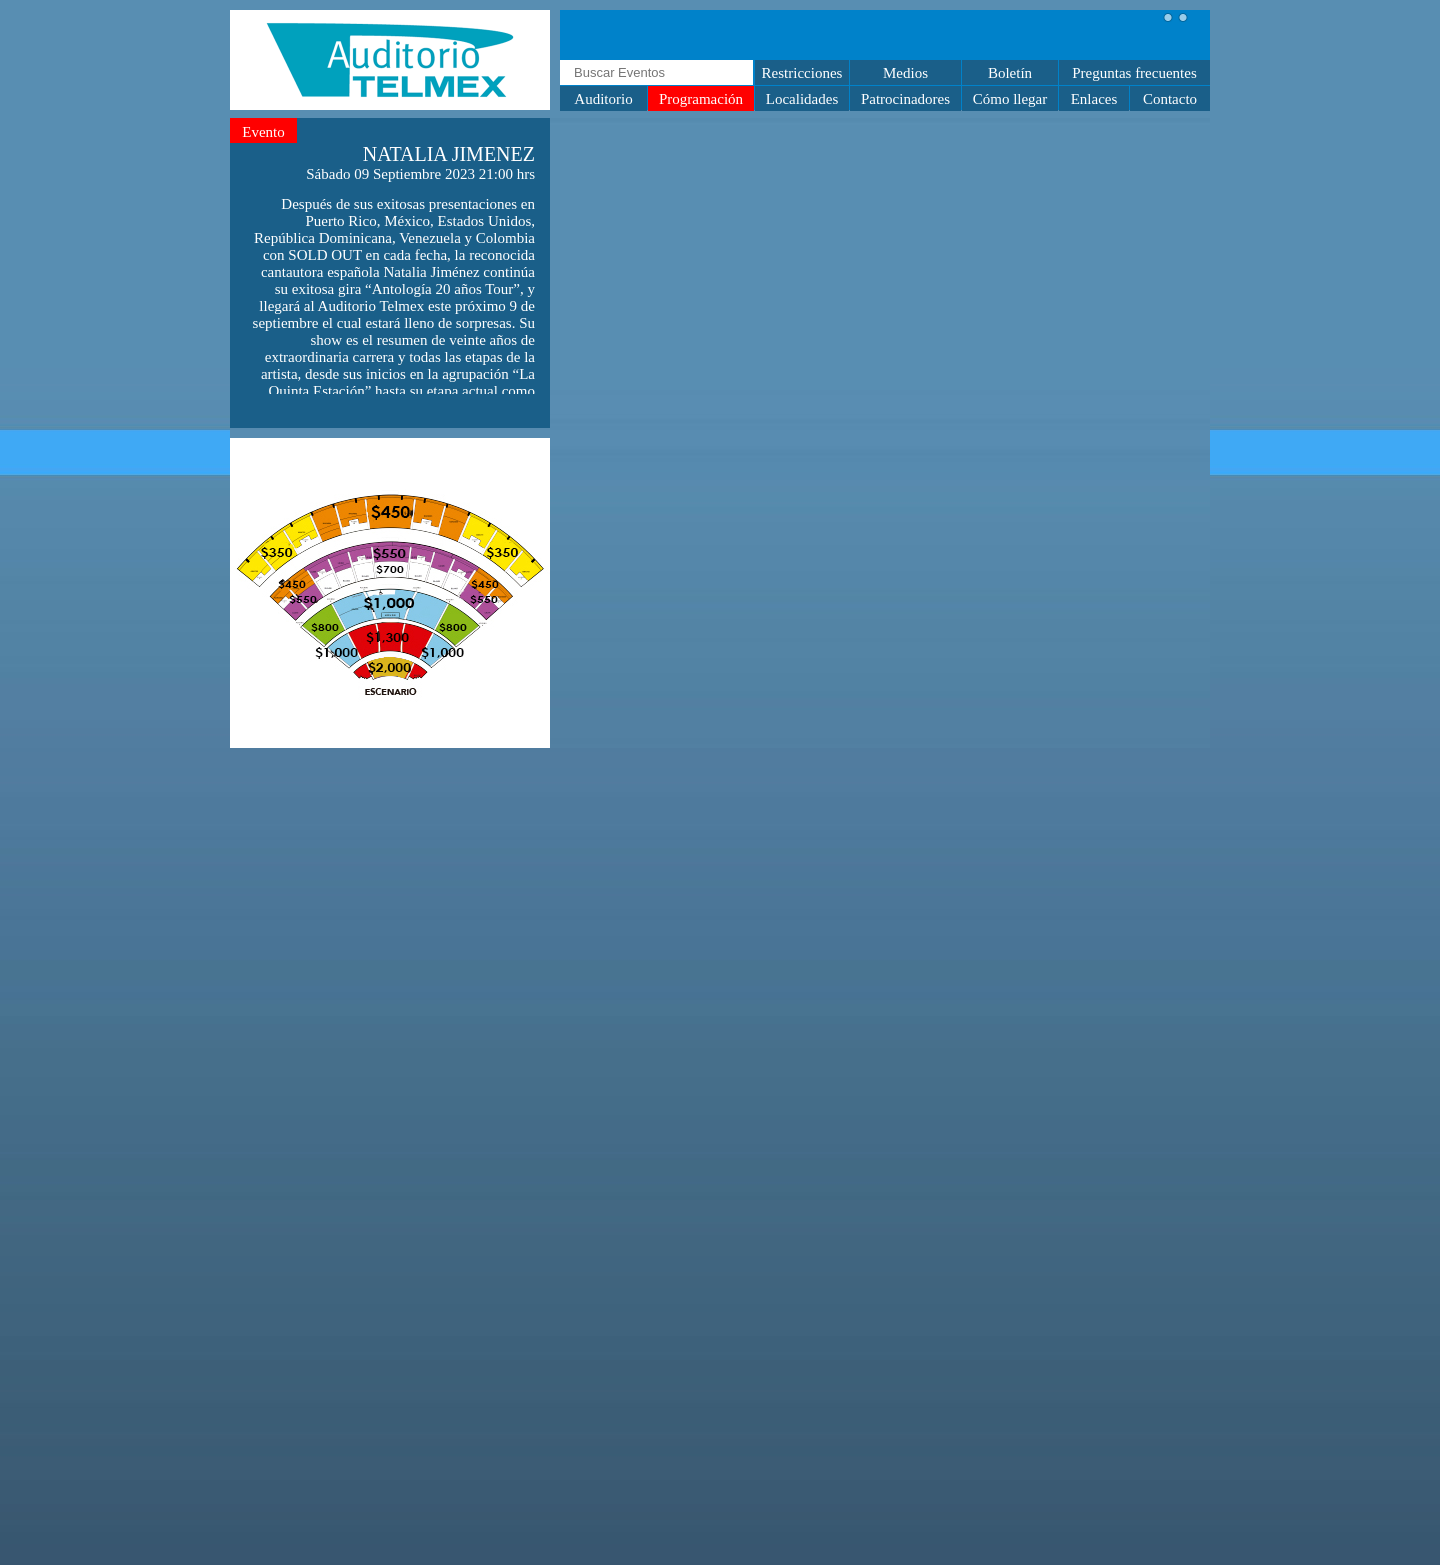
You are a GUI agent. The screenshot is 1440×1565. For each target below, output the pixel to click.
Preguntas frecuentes (1134, 73)
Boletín (1010, 73)
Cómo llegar (1010, 99)
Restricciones (802, 73)
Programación (701, 99)
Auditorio (603, 99)
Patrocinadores (905, 99)
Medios (905, 73)
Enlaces (1094, 99)
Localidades (802, 99)
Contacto (1170, 99)
